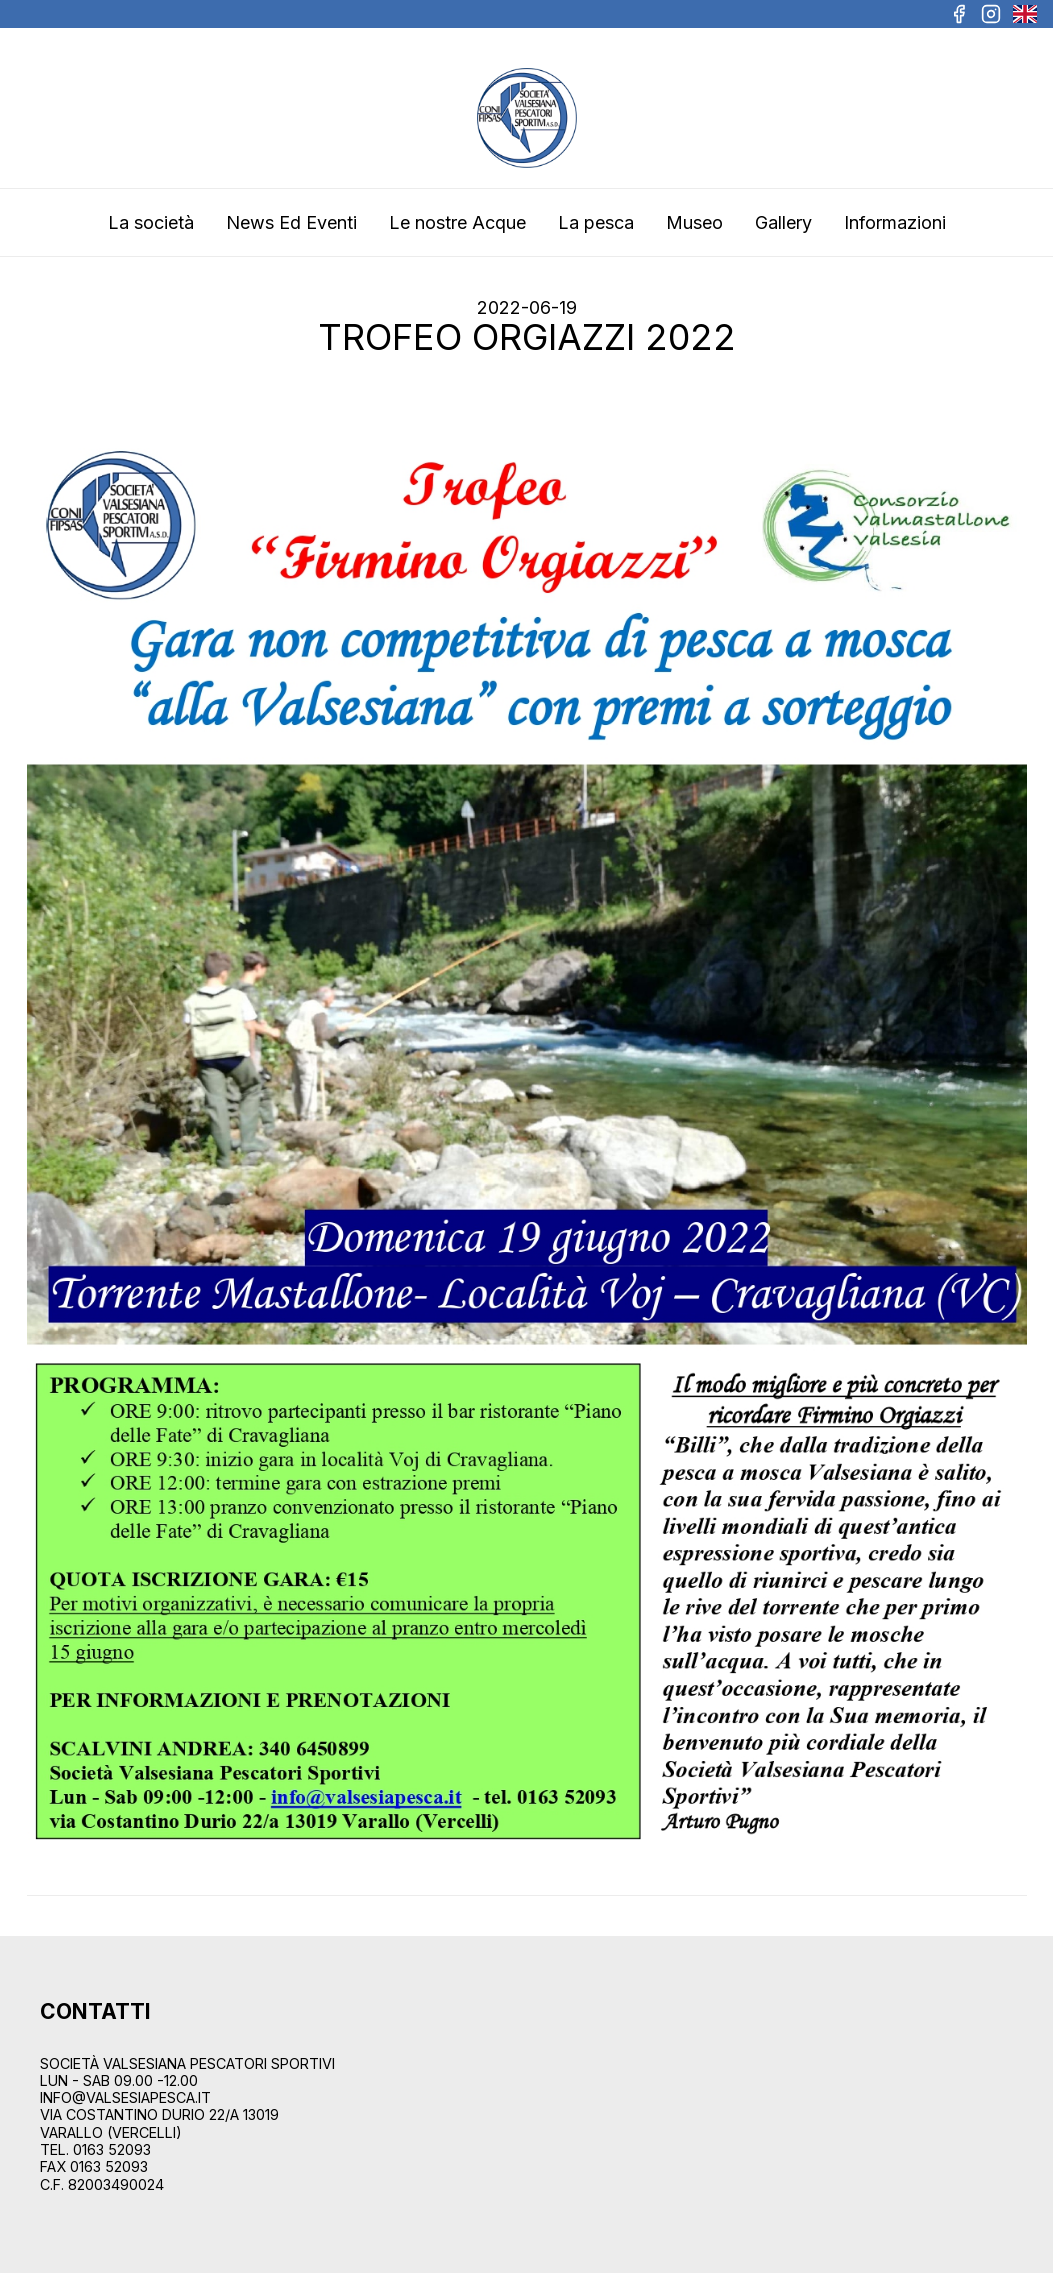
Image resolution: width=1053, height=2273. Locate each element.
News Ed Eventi (291, 222)
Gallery (783, 222)
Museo (694, 222)
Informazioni (895, 222)
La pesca (596, 222)
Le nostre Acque (457, 222)
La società (151, 222)
